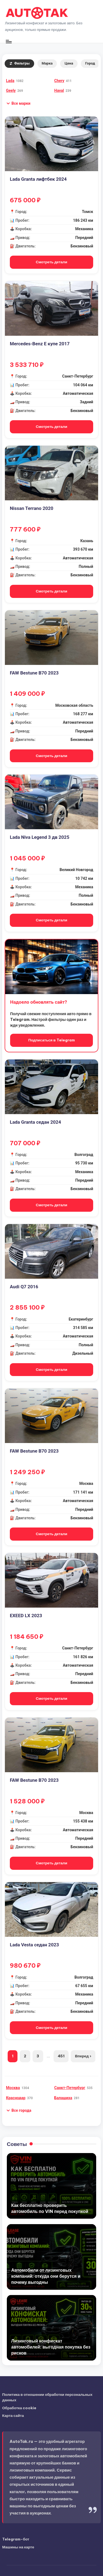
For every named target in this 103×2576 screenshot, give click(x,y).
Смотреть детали (51, 261)
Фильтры (19, 63)
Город (90, 63)
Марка (47, 63)
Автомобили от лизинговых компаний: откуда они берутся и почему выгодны (45, 2276)
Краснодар (15, 2098)
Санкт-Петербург (69, 2088)
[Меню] (8, 41)
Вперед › (83, 2056)
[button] (18, 103)
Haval (59, 90)
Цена (68, 63)
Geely (11, 90)
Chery (59, 80)
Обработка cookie (19, 2407)
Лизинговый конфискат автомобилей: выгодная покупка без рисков (50, 2347)
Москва (13, 2088)
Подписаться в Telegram (51, 1040)
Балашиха (63, 2098)
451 (61, 2056)
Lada (10, 80)
